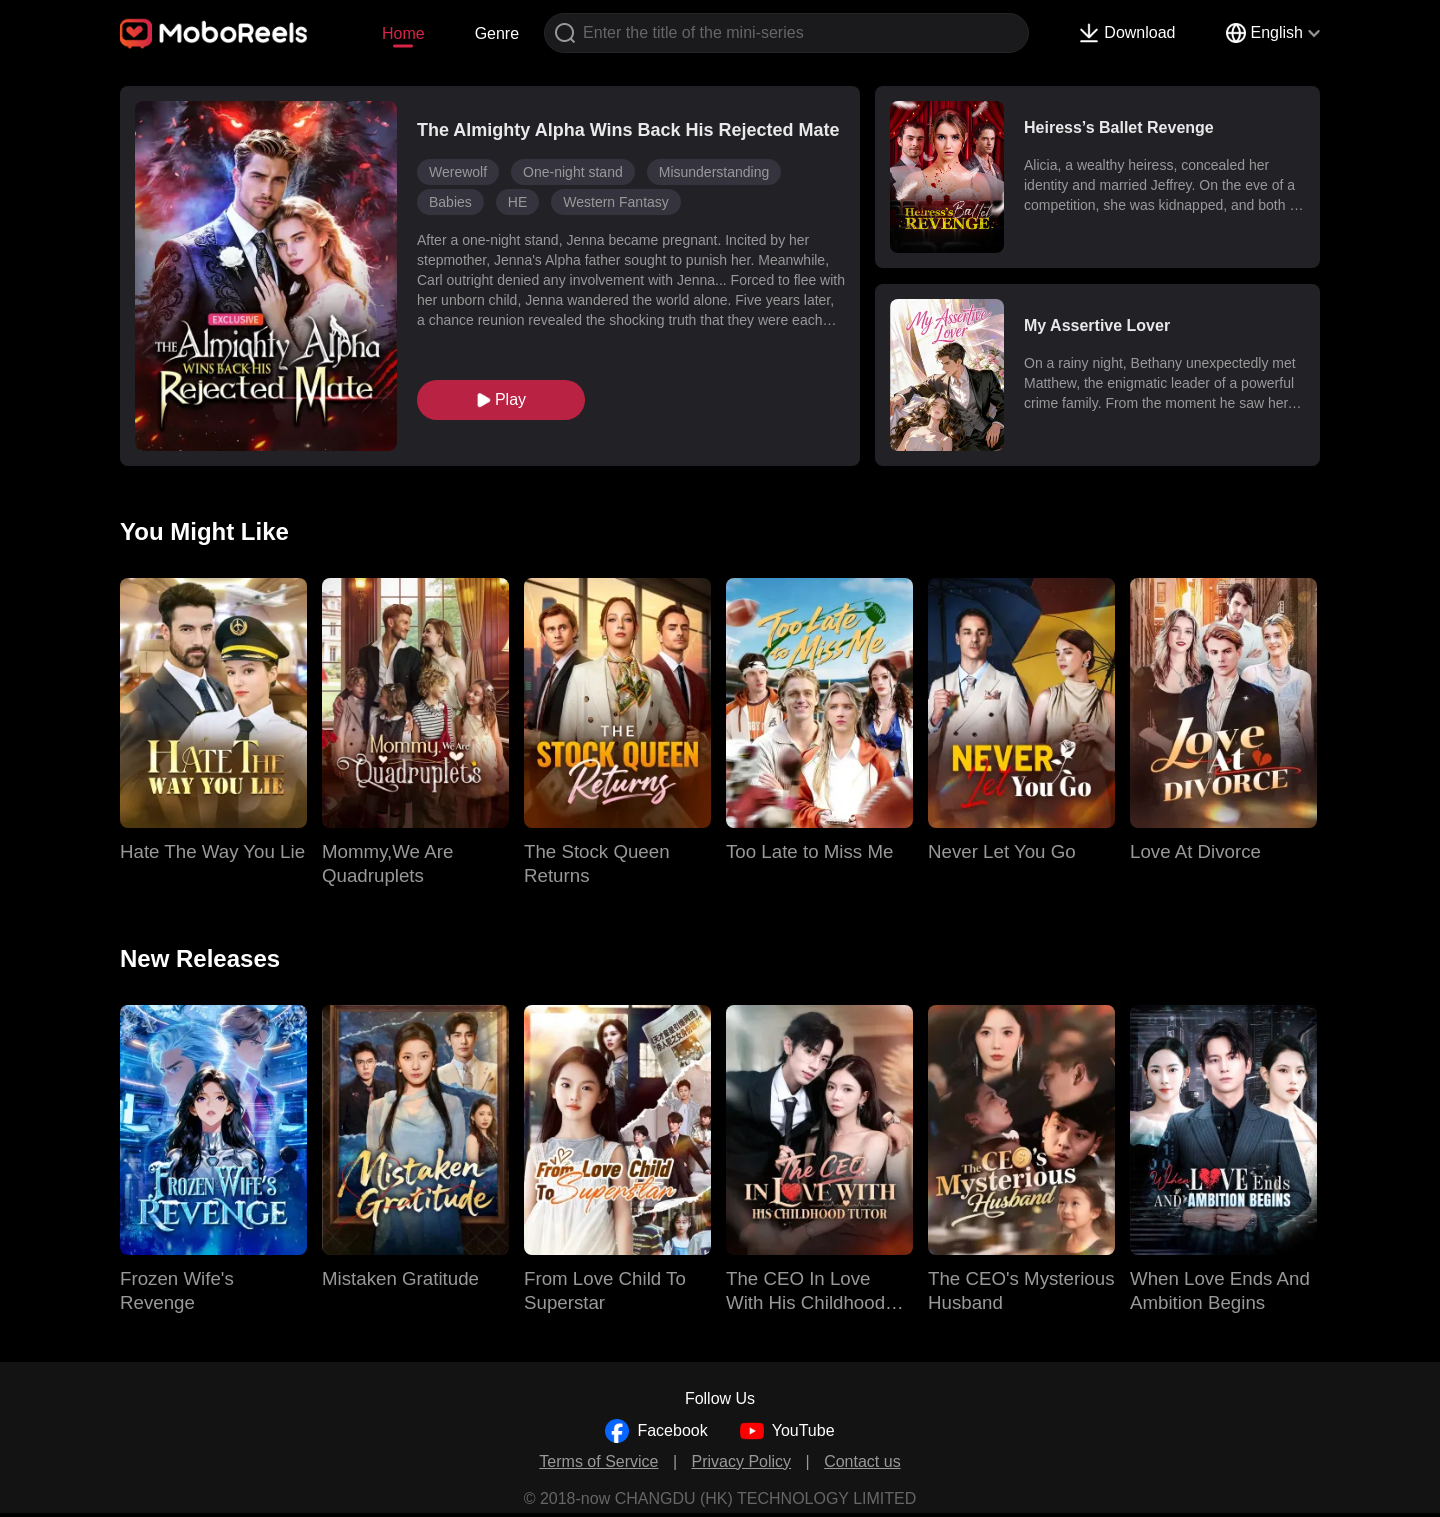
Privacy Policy (742, 1461)
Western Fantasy (616, 202)
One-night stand (573, 172)
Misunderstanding (714, 172)
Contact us (862, 1461)
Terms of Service (598, 1461)
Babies (450, 202)
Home (403, 33)
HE (517, 202)
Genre (497, 33)
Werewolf (458, 172)
